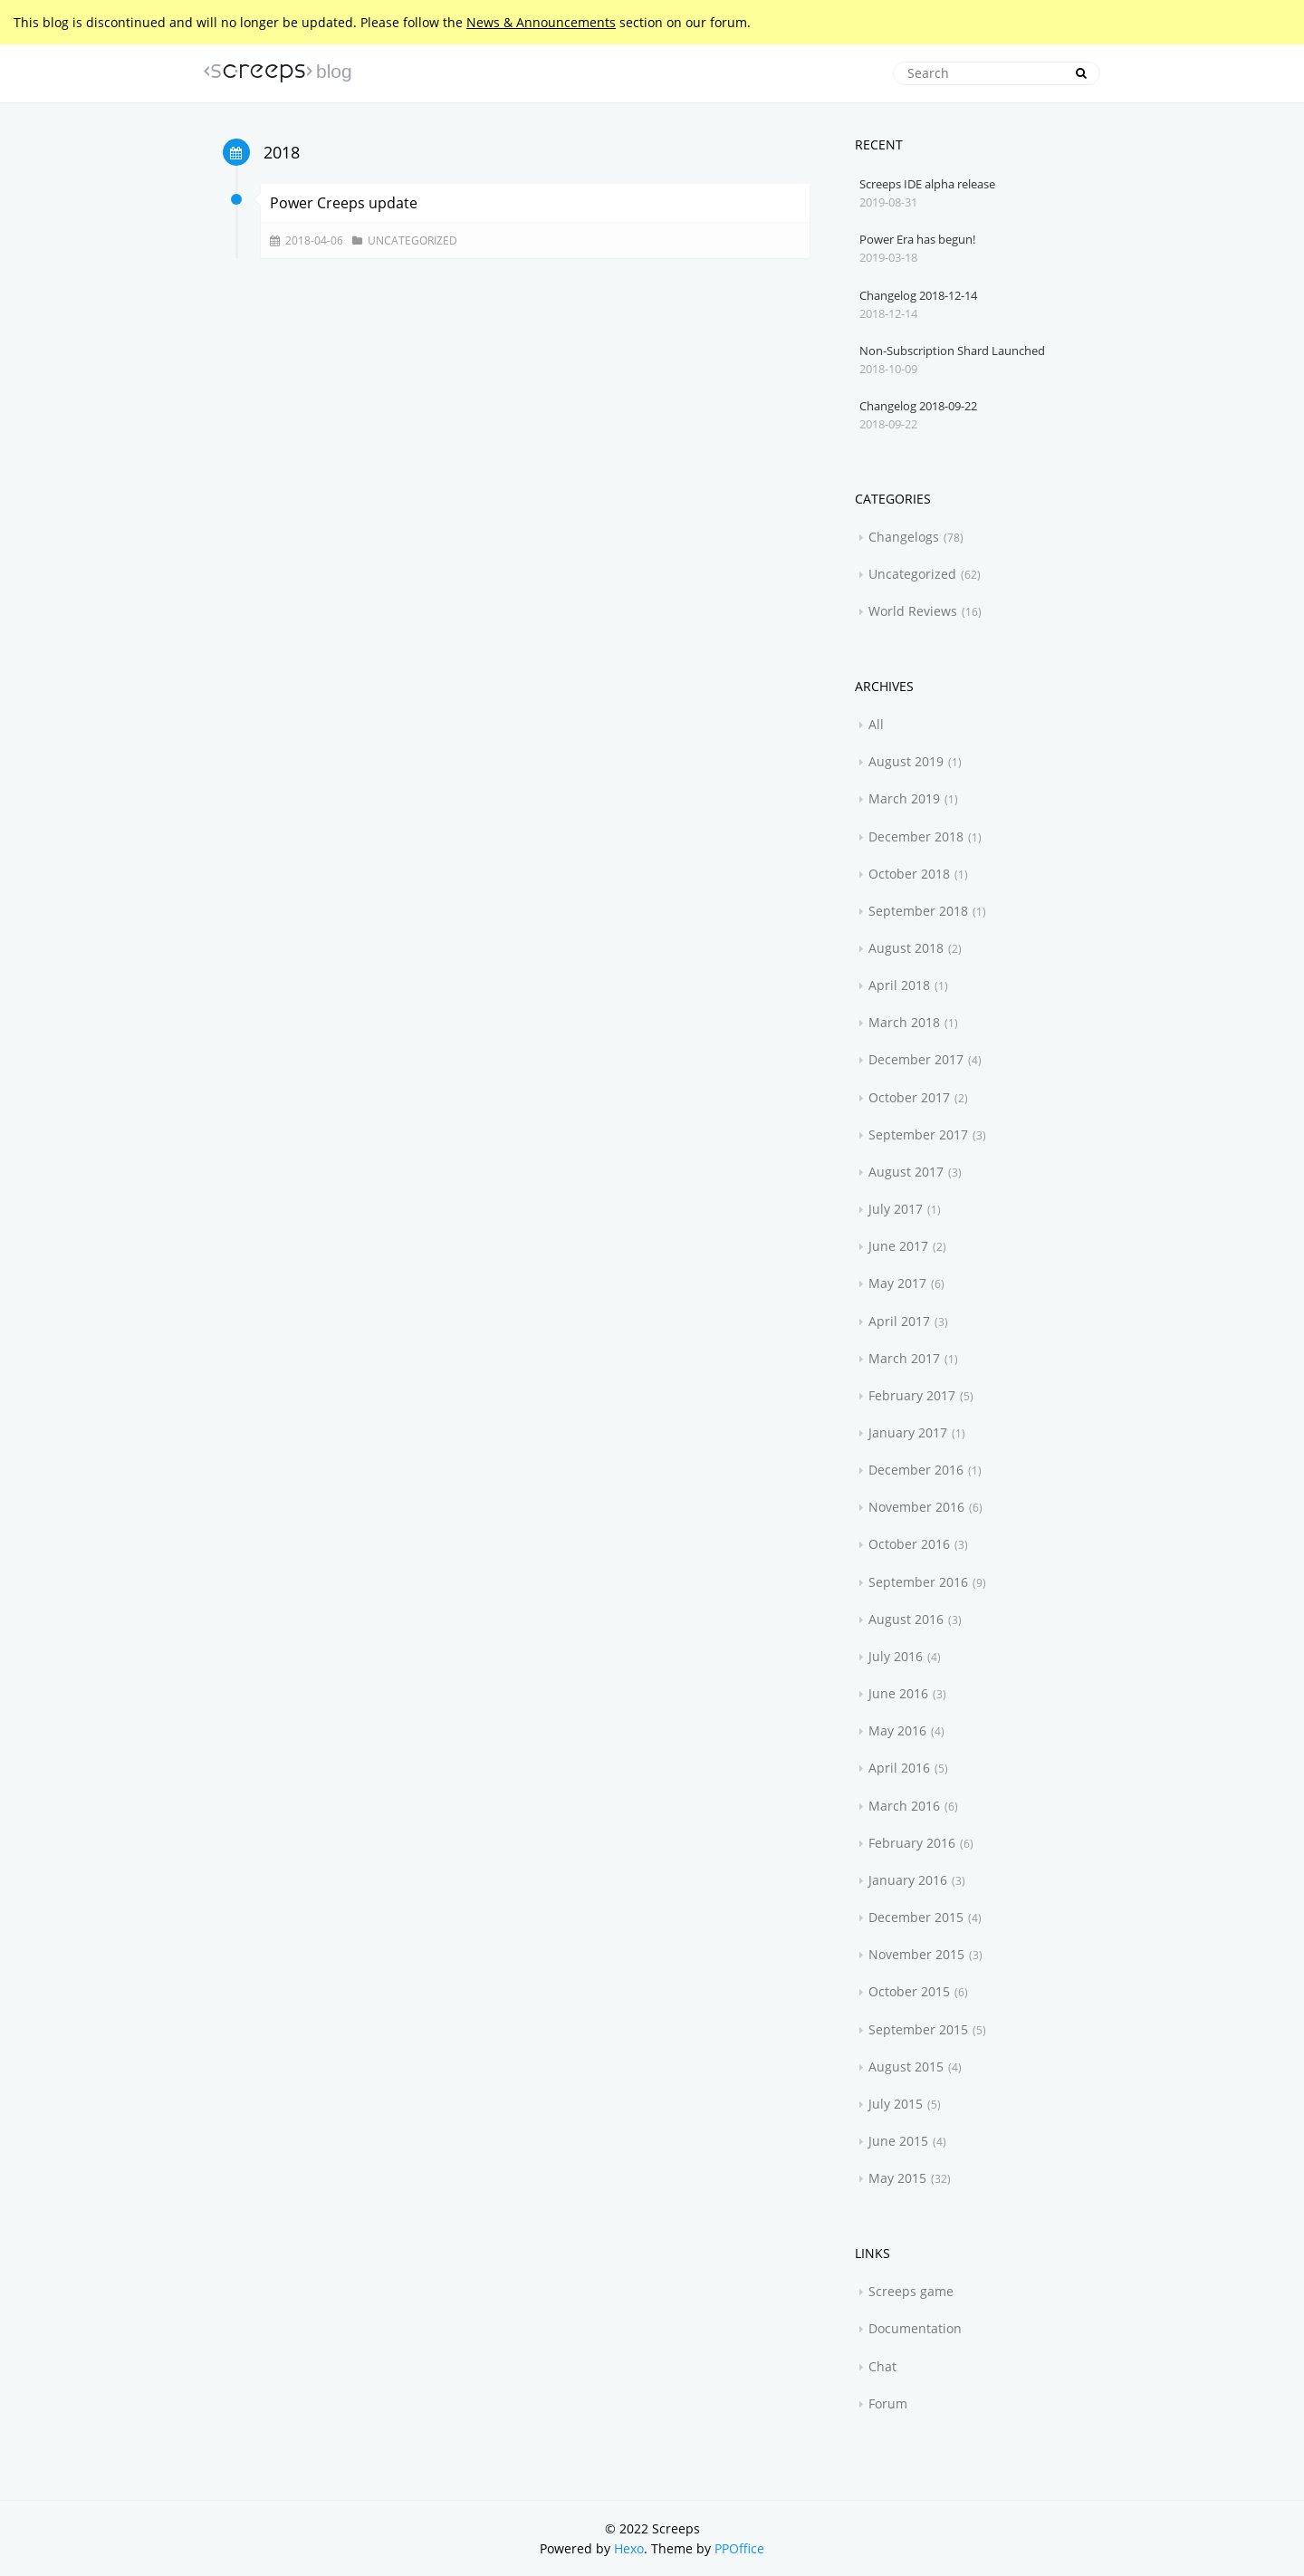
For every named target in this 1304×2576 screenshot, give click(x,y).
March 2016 (904, 1805)
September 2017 (918, 1134)
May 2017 (897, 1283)
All (876, 724)
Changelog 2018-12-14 (918, 295)
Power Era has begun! (917, 239)
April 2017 (899, 1321)
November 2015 (916, 1954)
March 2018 (904, 1022)
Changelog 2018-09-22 (918, 406)
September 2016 (918, 1582)
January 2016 (907, 1880)
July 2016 (895, 1656)
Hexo (629, 2548)
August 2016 (906, 1619)
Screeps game (911, 2291)
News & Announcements (541, 22)
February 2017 (911, 1395)
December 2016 (916, 1469)
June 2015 (898, 2140)
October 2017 (909, 1097)
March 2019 (904, 798)
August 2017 (906, 1171)
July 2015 (895, 2103)
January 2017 (907, 1432)
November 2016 (916, 1506)
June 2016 (898, 1693)
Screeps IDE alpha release (927, 184)
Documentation (915, 2328)
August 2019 (906, 761)
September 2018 (918, 910)
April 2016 (899, 1767)
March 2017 (904, 1358)
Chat (882, 2366)
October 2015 (909, 1991)
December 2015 (916, 1917)
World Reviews (912, 611)
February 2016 (911, 1842)
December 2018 (916, 836)
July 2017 (895, 1208)
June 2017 (898, 1245)
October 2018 (909, 873)
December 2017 (916, 1059)
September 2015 (918, 2029)
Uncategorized (412, 240)
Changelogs (903, 536)
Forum (887, 2403)
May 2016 (897, 1730)
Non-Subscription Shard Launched (952, 350)
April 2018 (899, 985)
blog (334, 71)
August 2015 (906, 2066)
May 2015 (897, 2178)
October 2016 (909, 1543)
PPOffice (739, 2548)
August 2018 (906, 947)
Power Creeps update (343, 203)
